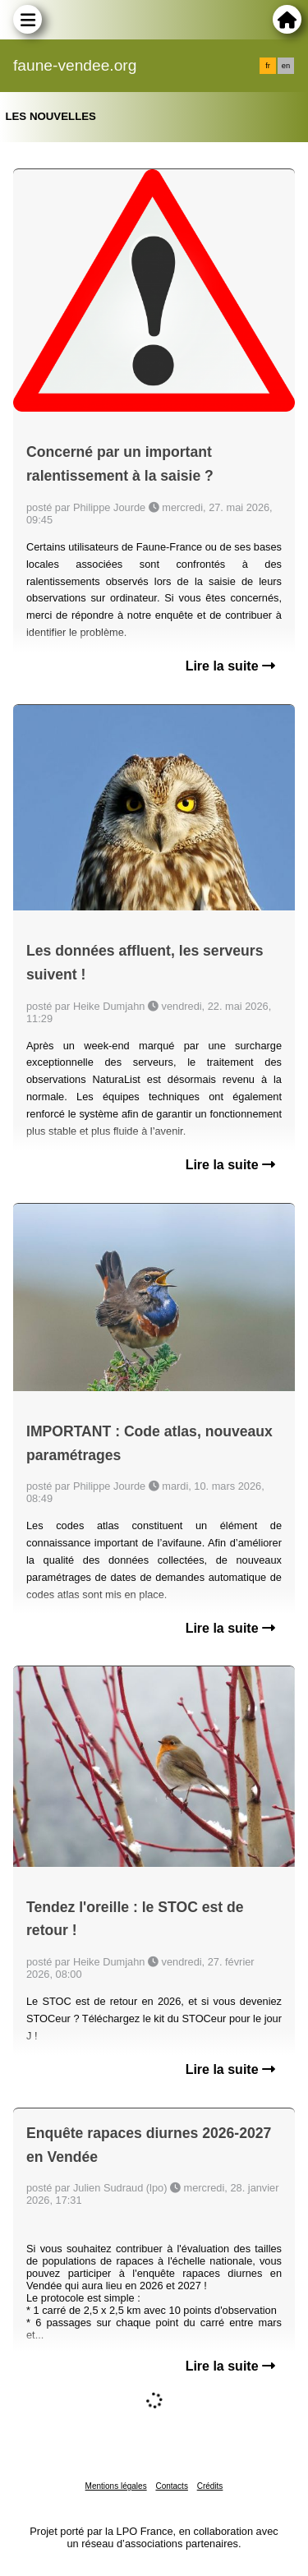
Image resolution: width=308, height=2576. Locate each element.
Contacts (171, 2486)
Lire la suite (230, 666)
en (286, 66)
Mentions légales (116, 2486)
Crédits (210, 2486)
